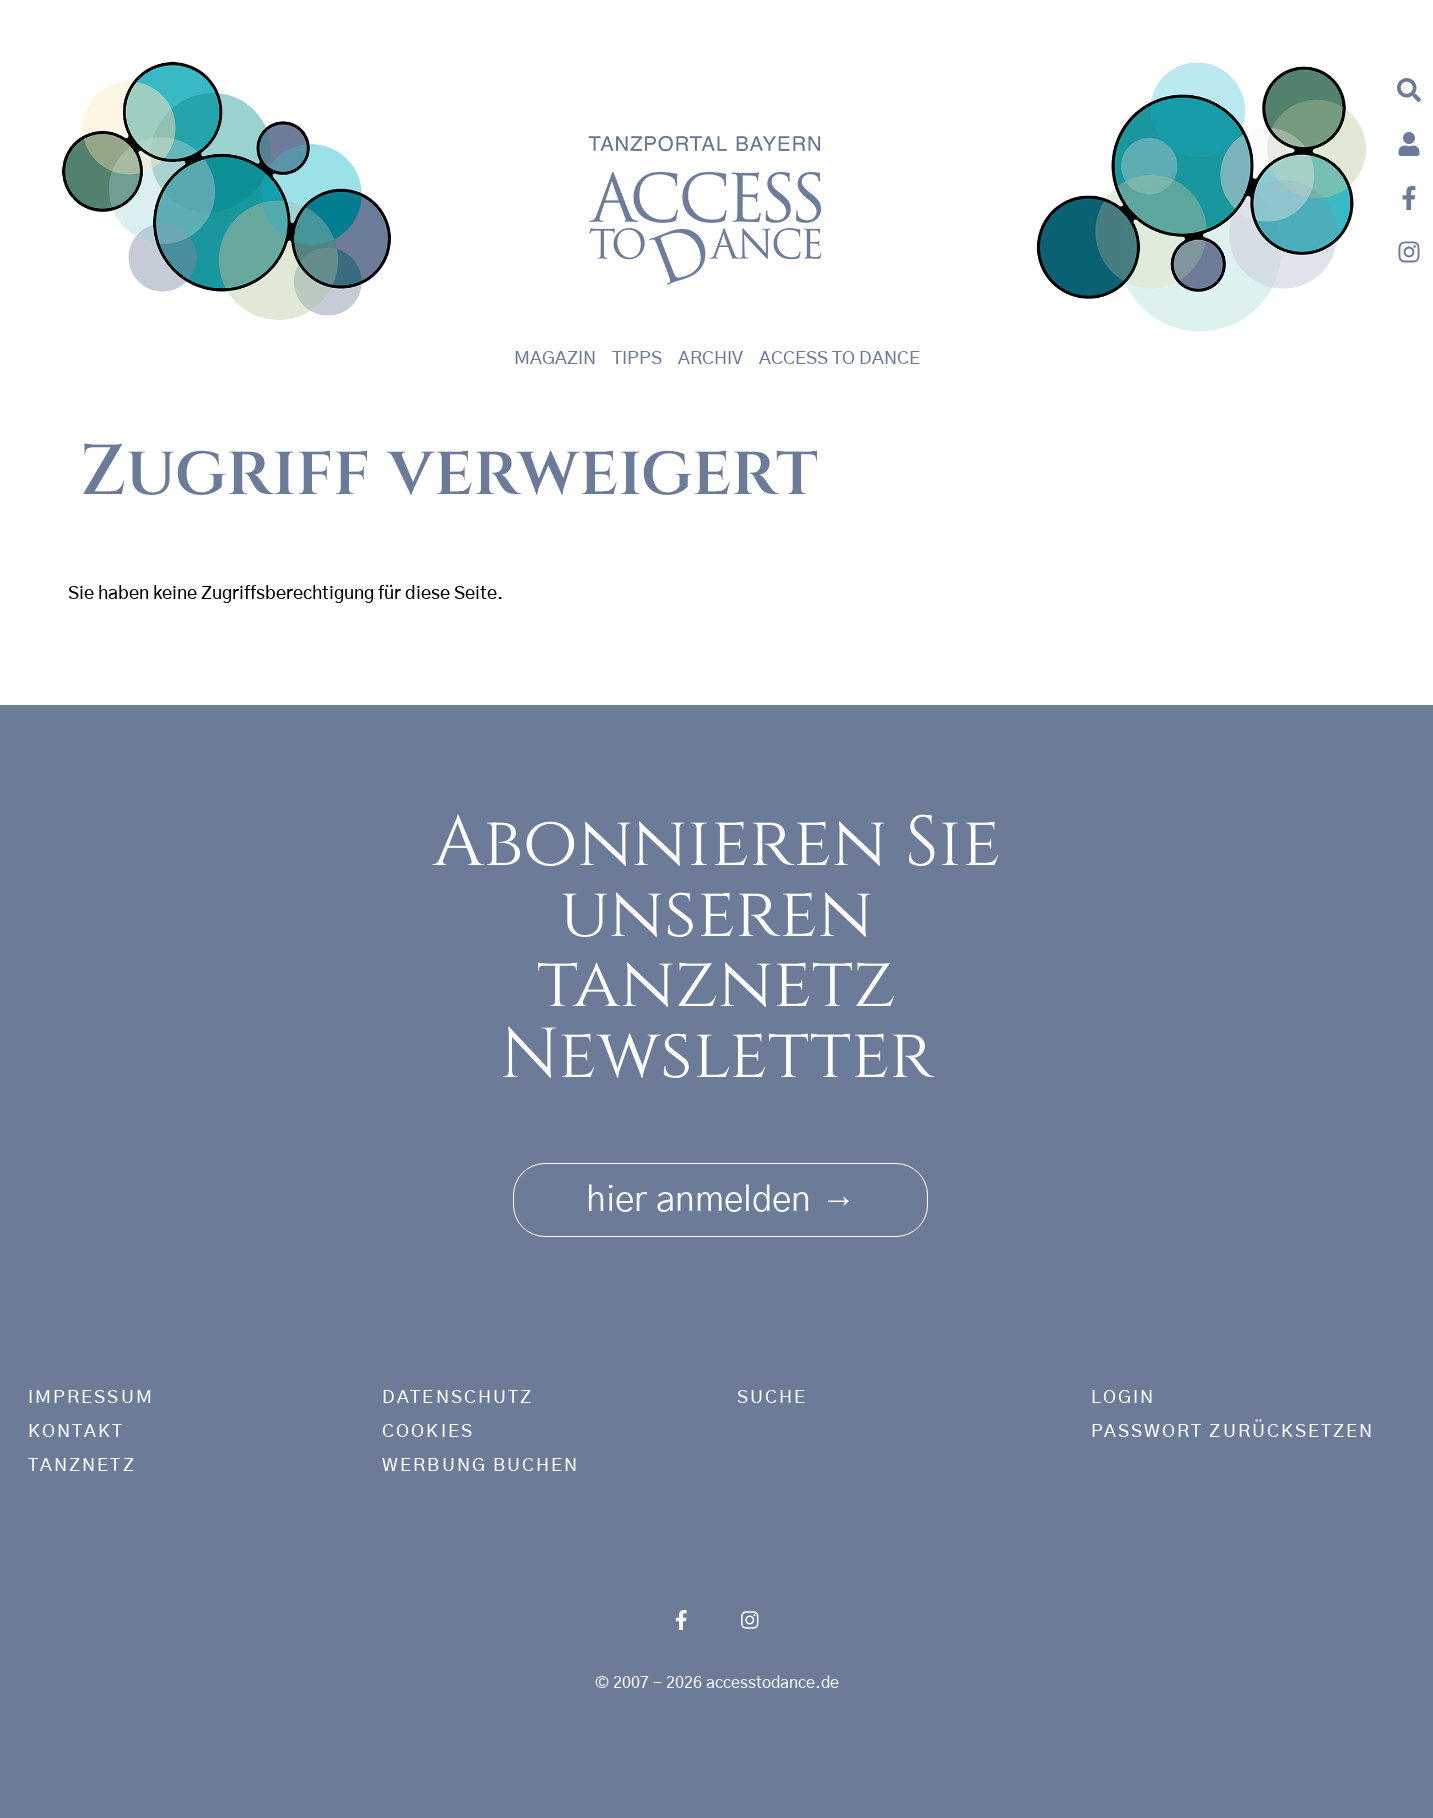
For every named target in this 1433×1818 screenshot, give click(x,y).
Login (1123, 1398)
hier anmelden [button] (720, 1193)
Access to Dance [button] (839, 359)
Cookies (428, 1432)
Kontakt (76, 1432)
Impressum (91, 1398)
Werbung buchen (480, 1466)
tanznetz (82, 1466)
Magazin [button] (555, 359)
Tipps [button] (637, 359)
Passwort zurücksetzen (1233, 1432)
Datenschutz (457, 1398)
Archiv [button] (710, 359)
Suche (772, 1398)
